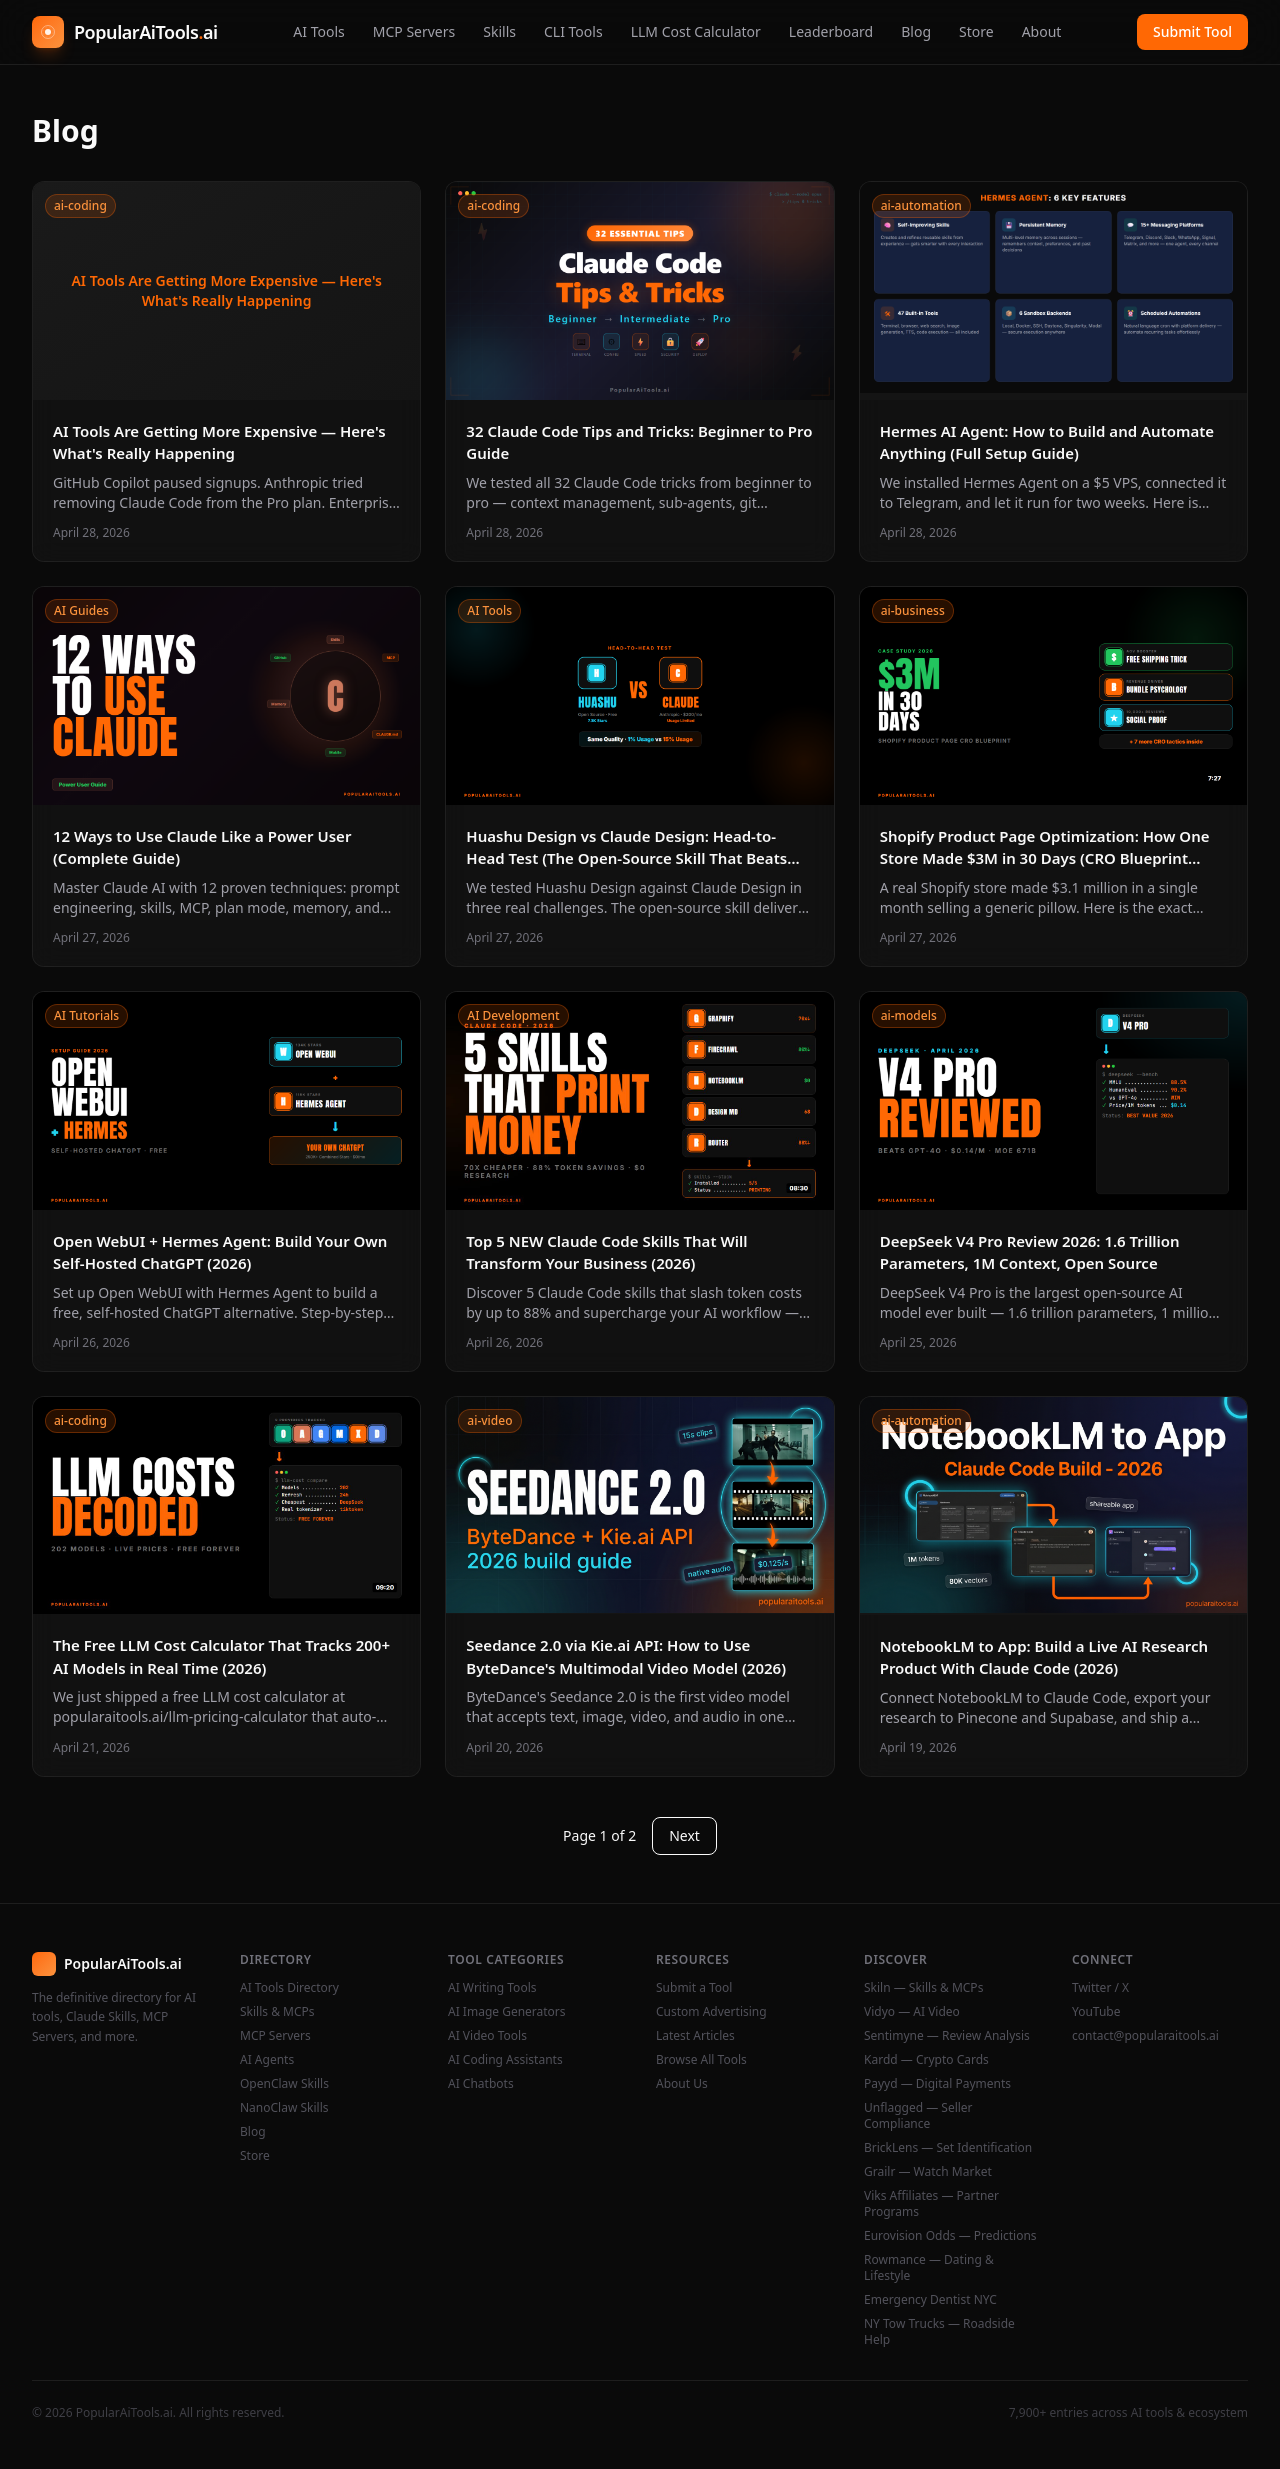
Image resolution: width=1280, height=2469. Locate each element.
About (1042, 31)
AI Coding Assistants (505, 2060)
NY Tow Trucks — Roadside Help (939, 2332)
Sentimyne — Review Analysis (947, 2036)
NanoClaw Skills (284, 2108)
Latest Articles (695, 2036)
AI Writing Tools (492, 1988)
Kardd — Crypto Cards (926, 2060)
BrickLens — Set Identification (948, 2148)
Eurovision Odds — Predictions (950, 2236)
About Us (682, 2084)
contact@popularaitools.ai (1145, 2036)
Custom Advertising (711, 2012)
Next (684, 1835)
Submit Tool (1192, 31)
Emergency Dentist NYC (930, 2300)
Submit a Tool (694, 1988)
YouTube (1096, 2012)
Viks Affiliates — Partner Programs (931, 2204)
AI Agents (267, 2060)
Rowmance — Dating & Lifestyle (929, 2268)
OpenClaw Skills (284, 2084)
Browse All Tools (701, 2060)
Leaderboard (831, 31)
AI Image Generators (507, 2012)
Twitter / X (1100, 1988)
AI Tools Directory (289, 1988)
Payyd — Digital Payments (937, 2084)
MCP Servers (414, 31)
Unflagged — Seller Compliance (918, 2116)
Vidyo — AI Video (912, 2012)
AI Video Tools (487, 2036)
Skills (499, 31)
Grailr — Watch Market (928, 2172)
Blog (916, 31)
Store (976, 31)
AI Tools (318, 31)
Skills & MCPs (277, 2012)
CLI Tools (573, 31)
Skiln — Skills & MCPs (923, 1988)
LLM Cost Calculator (696, 31)
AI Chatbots (481, 2084)
